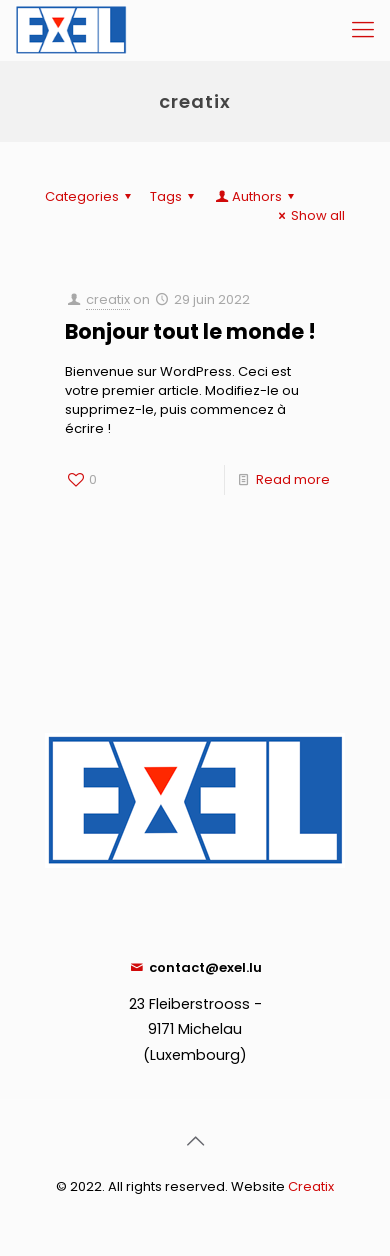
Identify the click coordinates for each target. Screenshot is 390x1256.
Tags (175, 196)
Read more (293, 479)
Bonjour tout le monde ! (190, 331)
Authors (256, 196)
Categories (91, 196)
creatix (108, 299)
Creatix (311, 1186)
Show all (309, 215)
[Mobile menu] (363, 30)
